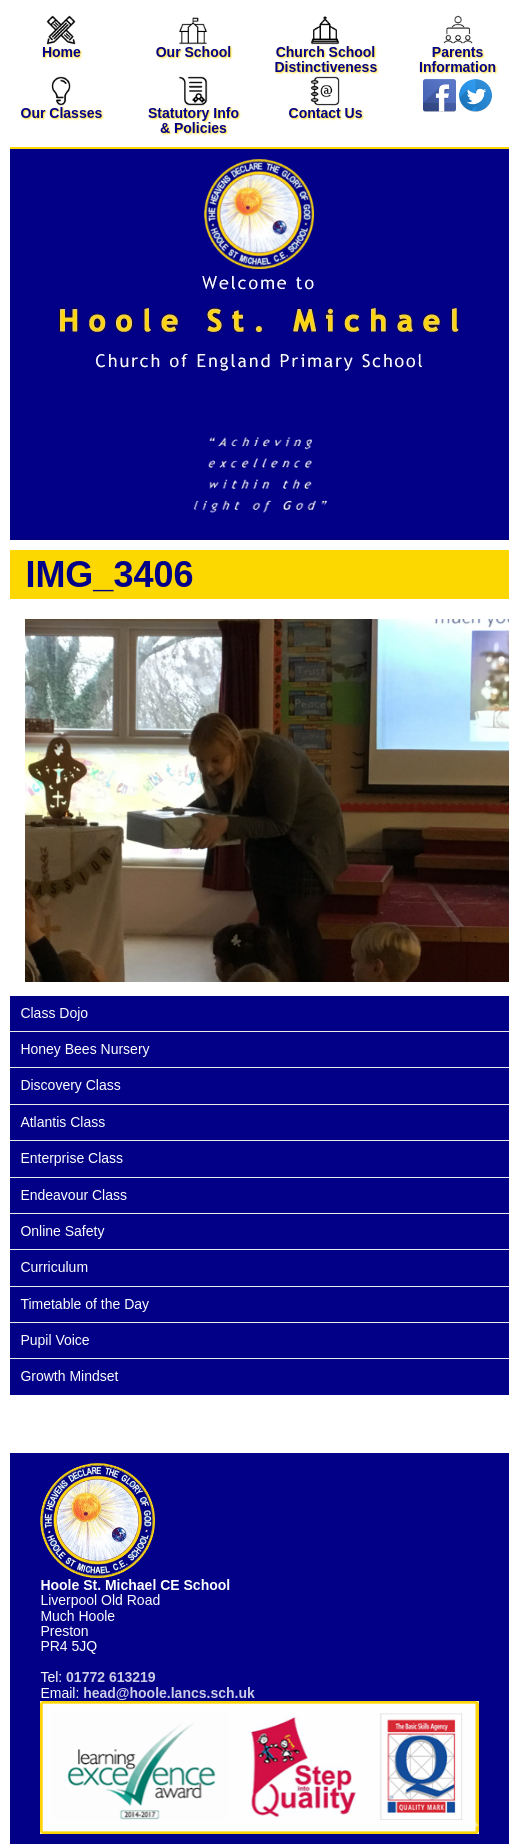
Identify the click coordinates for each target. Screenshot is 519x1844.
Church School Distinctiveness (325, 48)
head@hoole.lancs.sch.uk (169, 1693)
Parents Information (457, 48)
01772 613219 (111, 1677)
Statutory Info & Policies (193, 108)
